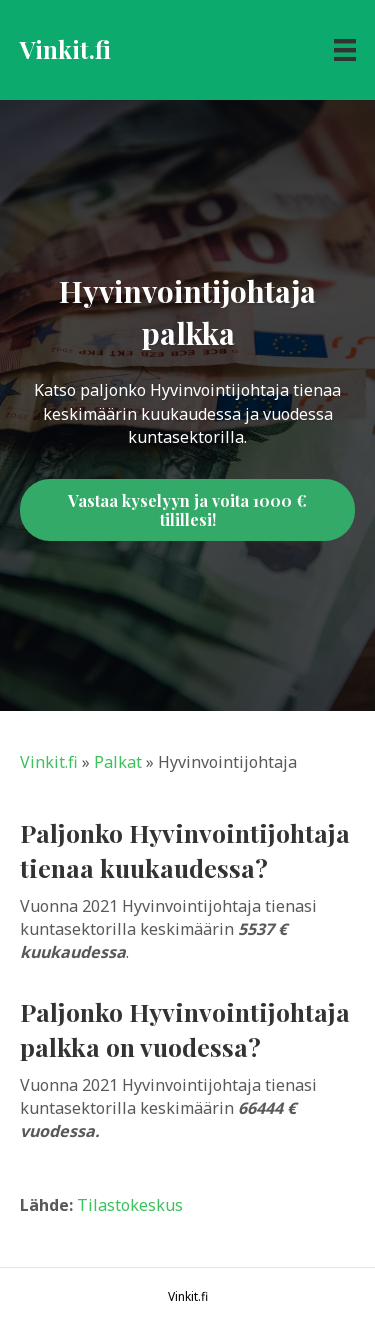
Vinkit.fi (49, 762)
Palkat (118, 762)
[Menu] (345, 50)
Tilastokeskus (130, 1205)
